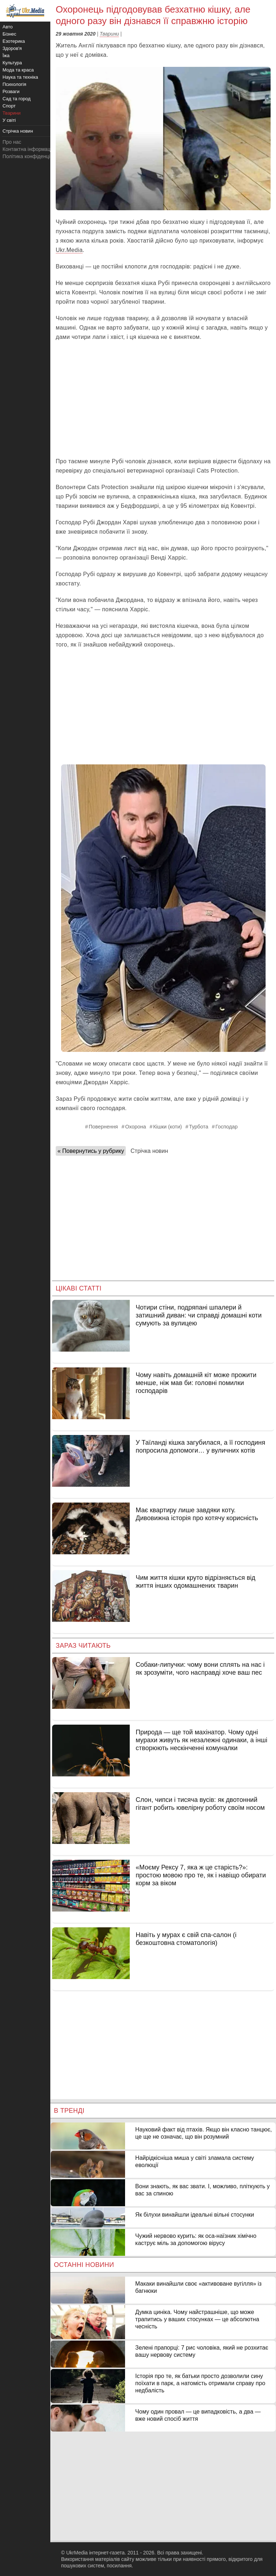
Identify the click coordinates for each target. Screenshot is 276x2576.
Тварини (109, 34)
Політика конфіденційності (33, 156)
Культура (12, 62)
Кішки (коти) (167, 1127)
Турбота (198, 1127)
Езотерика (14, 41)
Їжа (6, 55)
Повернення (103, 1127)
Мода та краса (18, 70)
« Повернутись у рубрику (91, 1151)
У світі (9, 120)
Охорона (135, 1127)
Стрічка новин (149, 1151)
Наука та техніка (20, 77)
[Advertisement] (163, 399)
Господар (226, 1127)
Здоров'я (12, 48)
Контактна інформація (28, 149)
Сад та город (17, 98)
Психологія (14, 84)
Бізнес (9, 34)
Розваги (11, 91)
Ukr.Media (69, 250)
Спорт (9, 106)
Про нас (12, 142)
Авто (8, 26)
